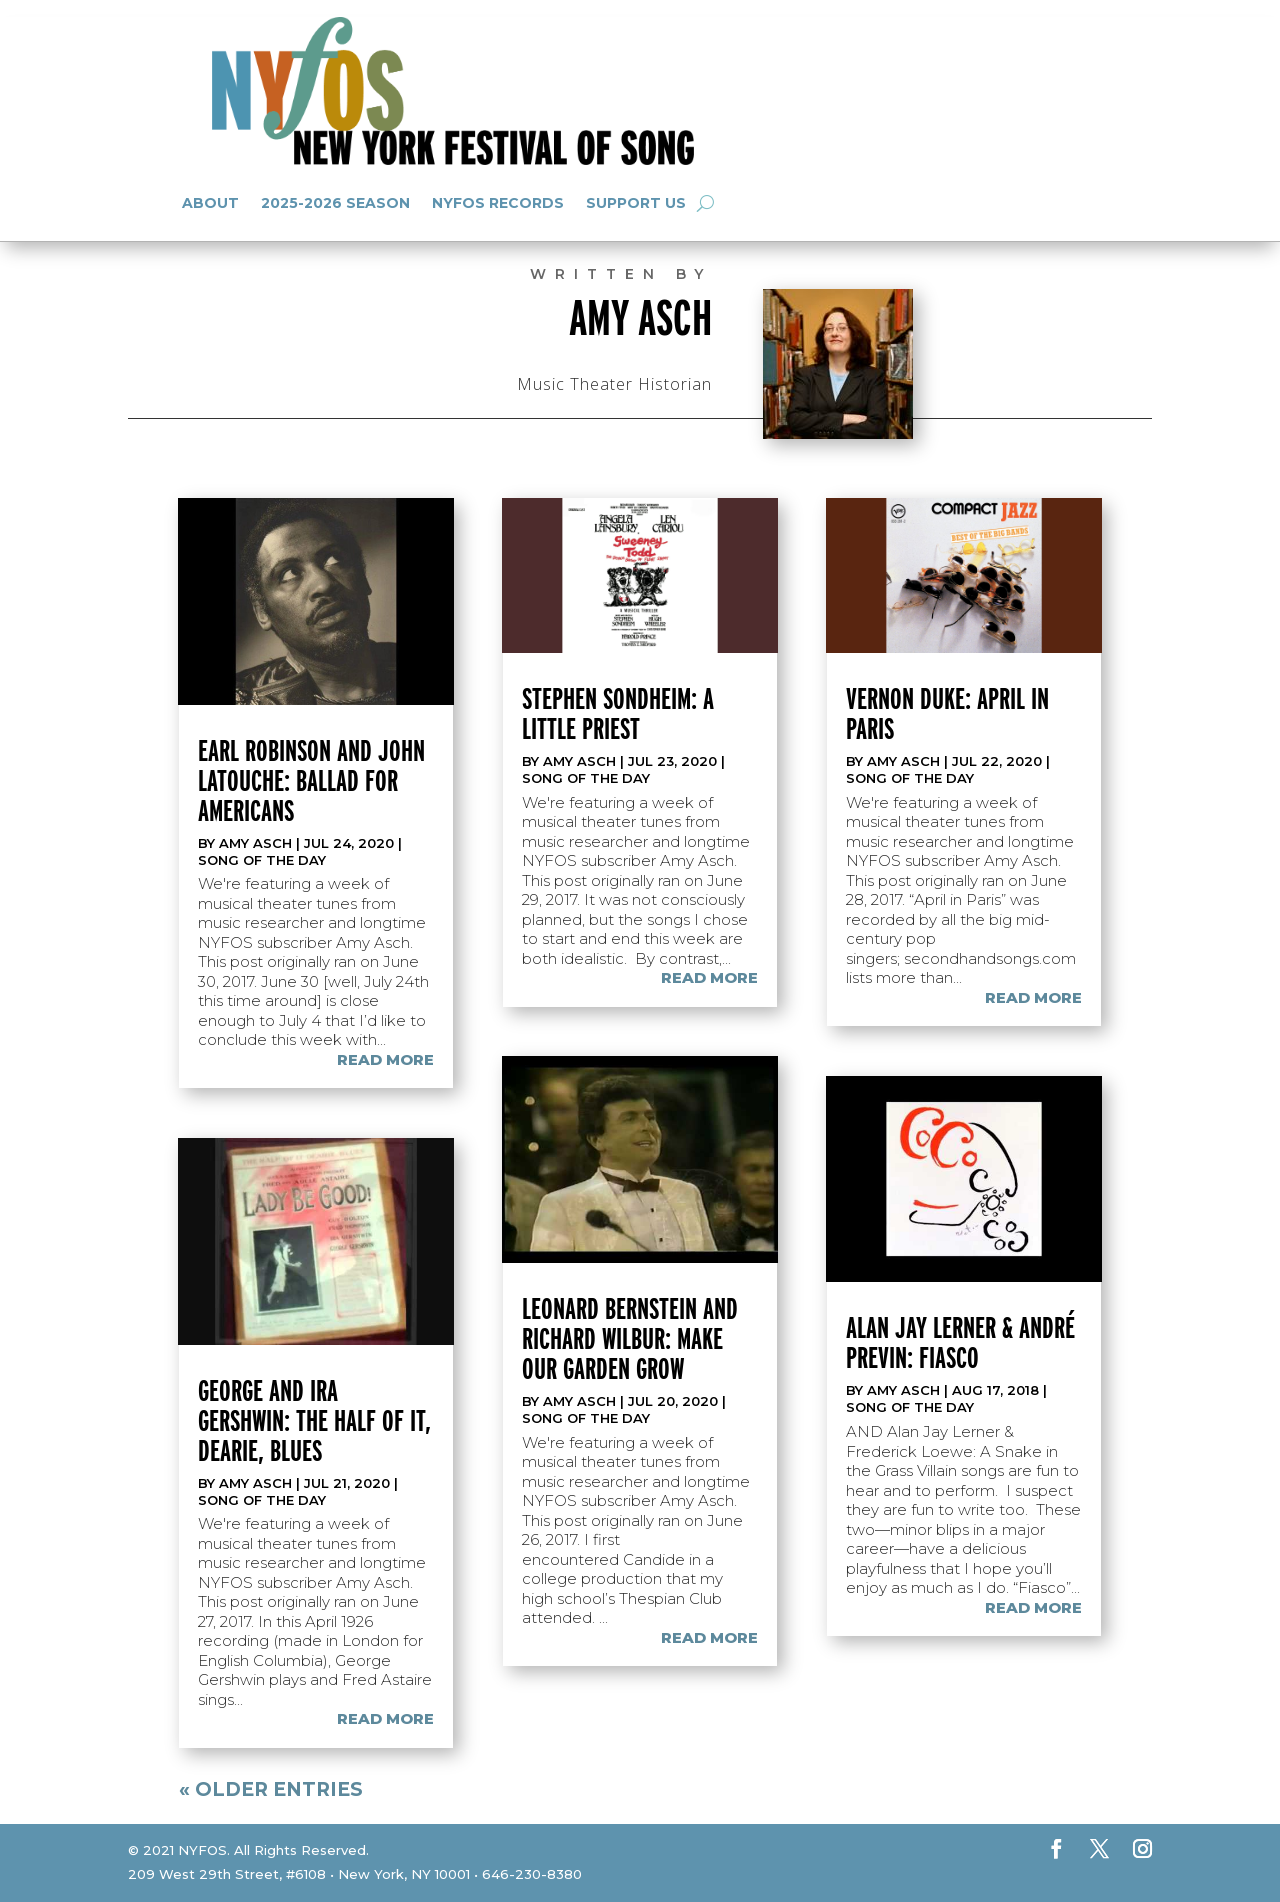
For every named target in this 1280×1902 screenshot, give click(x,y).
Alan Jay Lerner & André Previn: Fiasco (960, 1342)
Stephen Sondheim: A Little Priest (618, 713)
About (210, 203)
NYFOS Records (498, 203)
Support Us (636, 203)
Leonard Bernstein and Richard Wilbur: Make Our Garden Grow (630, 1338)
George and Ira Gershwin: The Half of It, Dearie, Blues (314, 1420)
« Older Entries (271, 1789)
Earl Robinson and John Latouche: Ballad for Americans (311, 780)
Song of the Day (262, 860)
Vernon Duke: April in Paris (947, 713)
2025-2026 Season (335, 203)
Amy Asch (255, 843)
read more (385, 1059)
